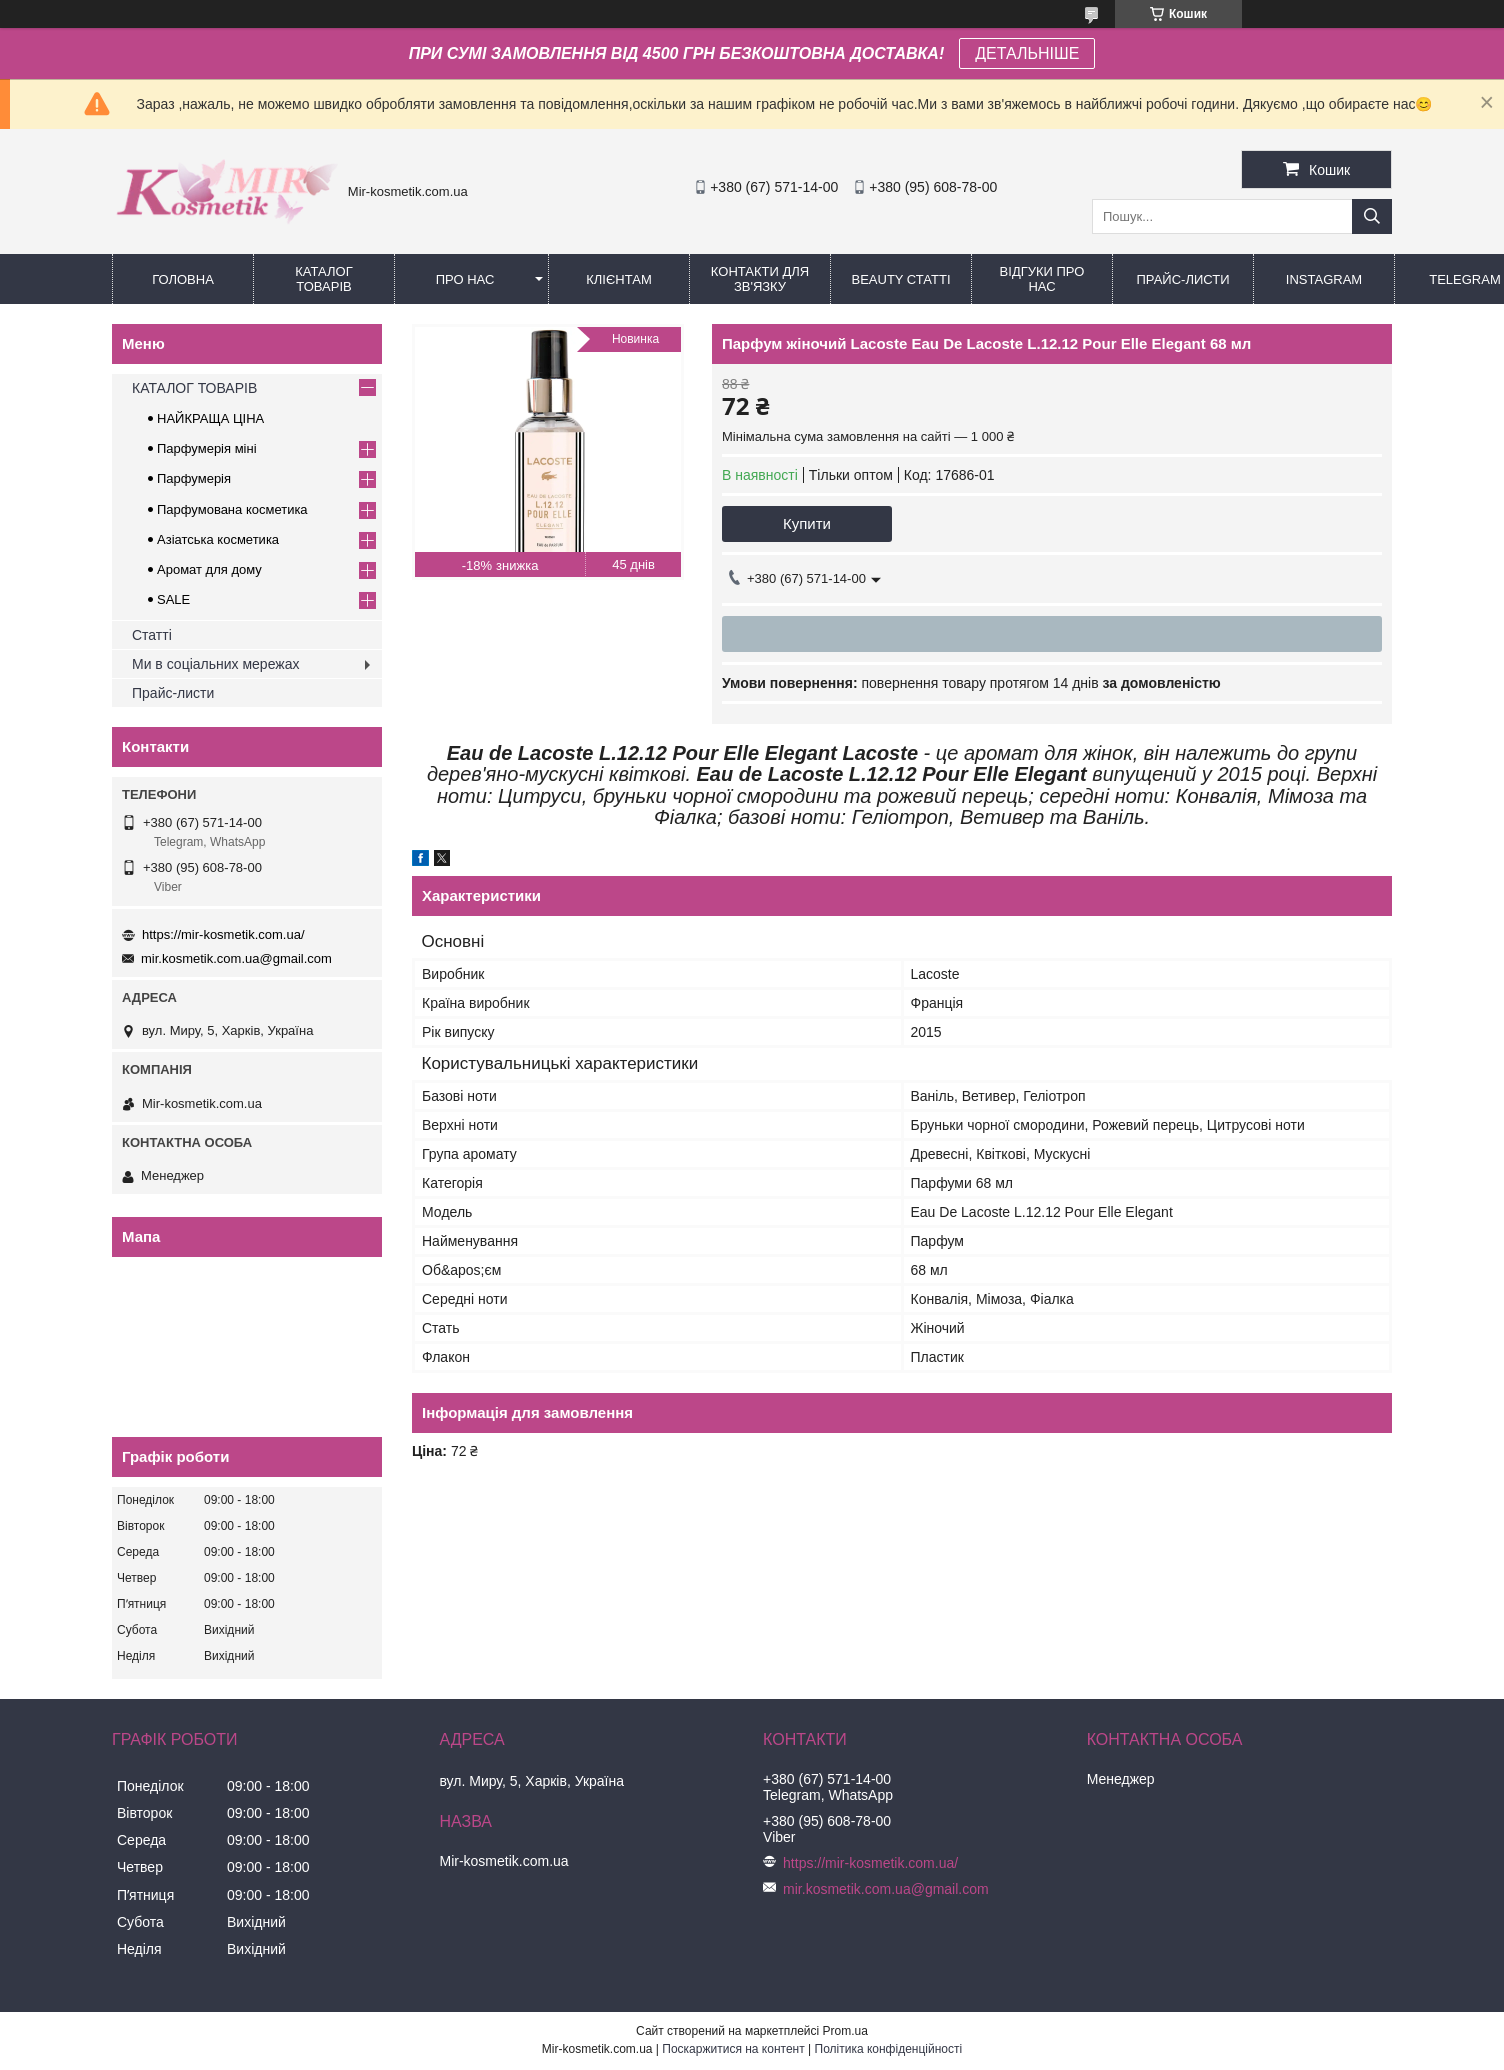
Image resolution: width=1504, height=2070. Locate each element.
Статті (152, 635)
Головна (183, 279)
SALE (173, 599)
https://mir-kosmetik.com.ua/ (223, 934)
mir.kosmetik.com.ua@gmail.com (236, 958)
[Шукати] (1372, 216)
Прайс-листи (1183, 279)
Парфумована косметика (232, 509)
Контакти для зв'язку (760, 279)
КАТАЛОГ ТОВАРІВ (323, 279)
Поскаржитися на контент (733, 2049)
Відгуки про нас (1042, 279)
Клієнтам (618, 279)
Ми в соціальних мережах (215, 664)
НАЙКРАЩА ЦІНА (210, 418)
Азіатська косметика (218, 539)
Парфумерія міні (207, 448)
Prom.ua (845, 2031)
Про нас (465, 279)
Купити (807, 523)
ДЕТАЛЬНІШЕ (1027, 53)
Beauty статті (900, 279)
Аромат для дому (209, 569)
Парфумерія (194, 478)
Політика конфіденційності (889, 2049)
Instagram (1324, 279)
